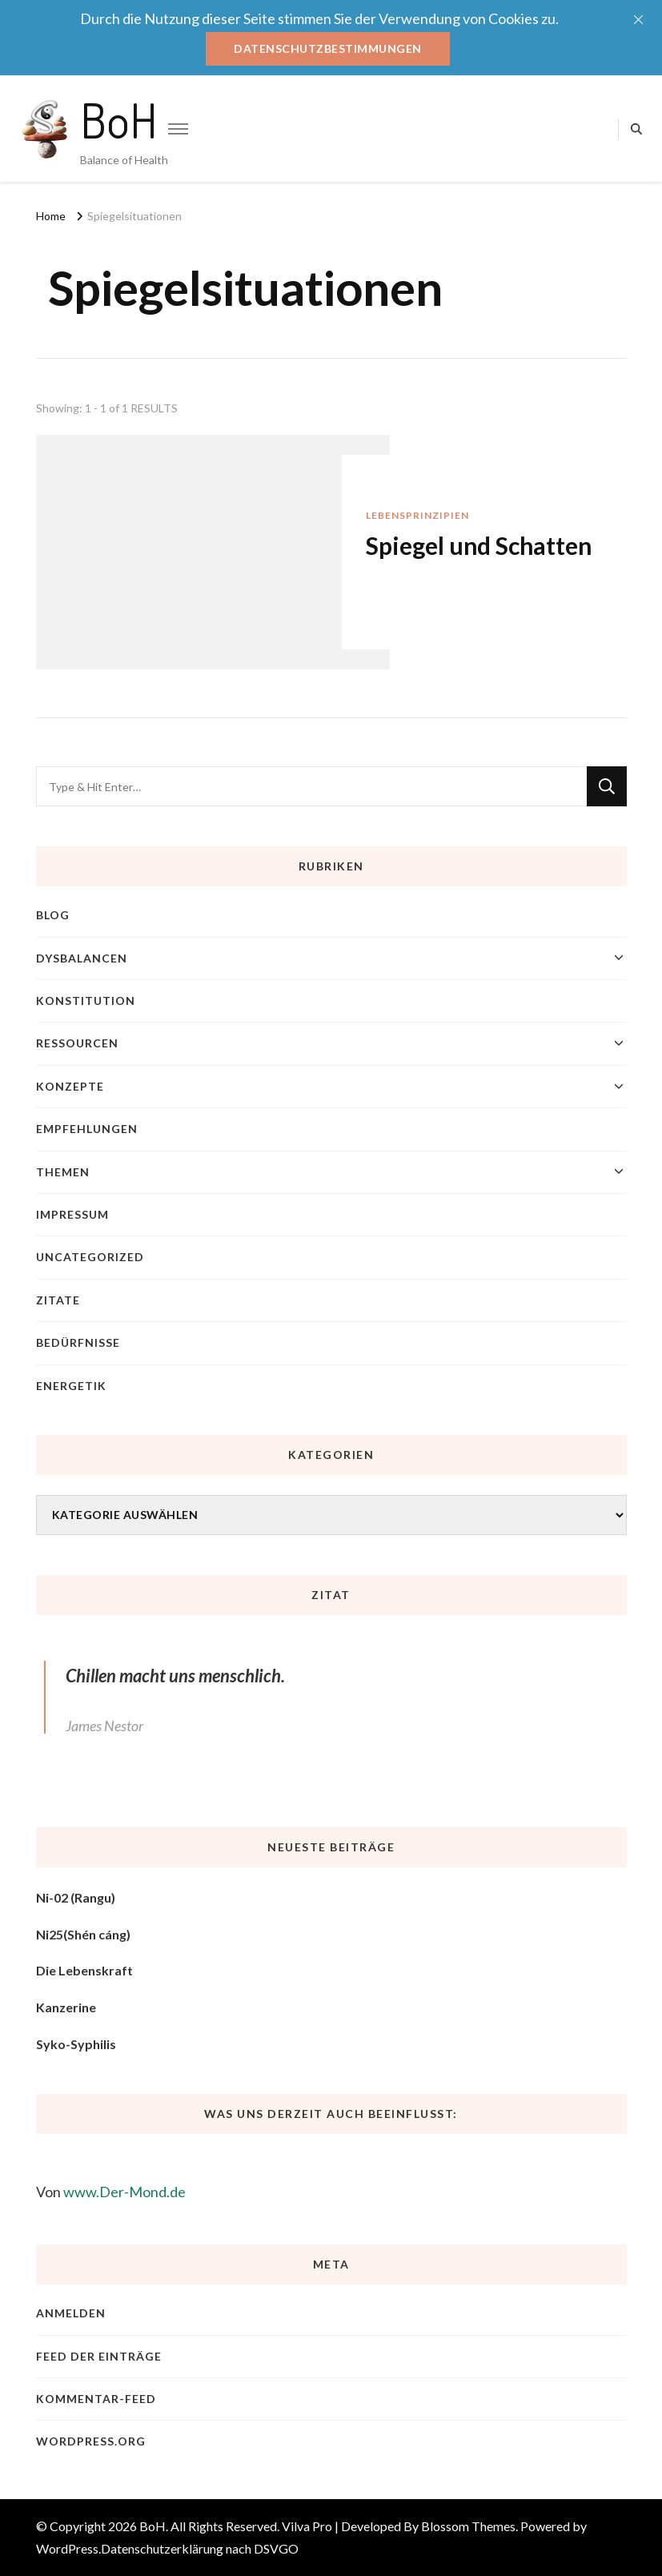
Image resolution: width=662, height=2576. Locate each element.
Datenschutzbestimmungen (328, 48)
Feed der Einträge (99, 2356)
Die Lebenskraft (84, 1970)
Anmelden (71, 2313)
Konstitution (85, 1000)
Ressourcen (77, 1043)
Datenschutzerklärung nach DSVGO (200, 2548)
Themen (63, 1172)
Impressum (72, 1214)
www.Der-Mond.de (124, 2191)
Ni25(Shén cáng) (83, 1934)
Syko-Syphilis (76, 2044)
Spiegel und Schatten (479, 545)
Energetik (71, 1385)
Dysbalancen (81, 958)
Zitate (58, 1300)
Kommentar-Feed (96, 2398)
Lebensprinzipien (417, 515)
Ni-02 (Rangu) (75, 1897)
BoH (119, 119)
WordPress (67, 2548)
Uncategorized (90, 1257)
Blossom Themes (468, 2526)
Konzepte (70, 1086)
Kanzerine (66, 2007)
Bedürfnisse (78, 1342)
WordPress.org (91, 2441)
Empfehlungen (87, 1128)
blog (53, 915)
